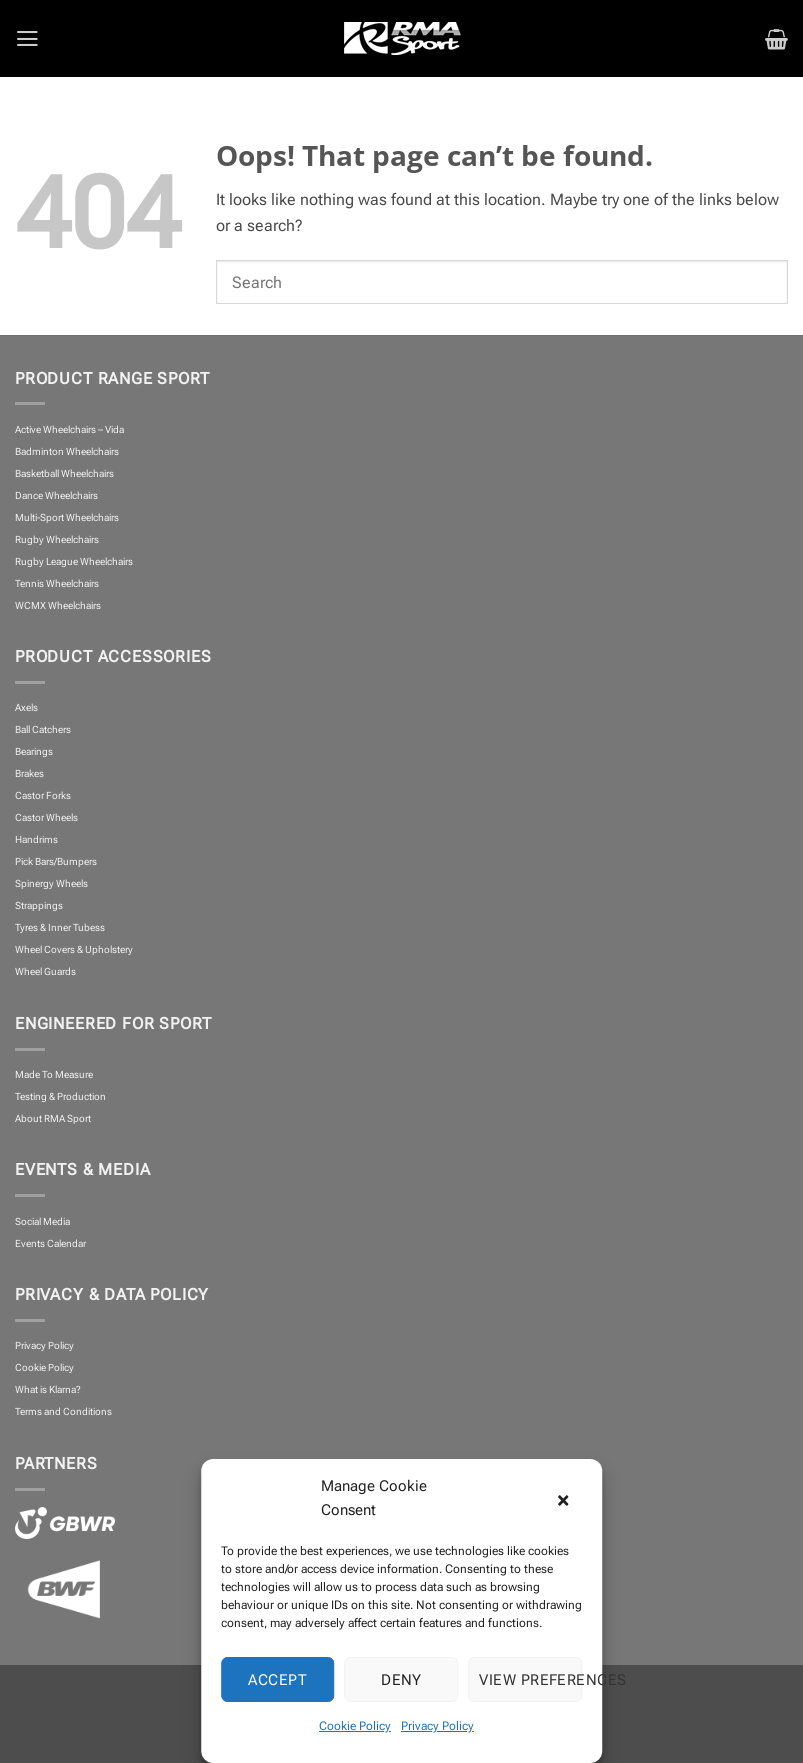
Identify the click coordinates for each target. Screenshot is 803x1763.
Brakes (29, 773)
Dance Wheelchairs (56, 495)
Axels (26, 707)
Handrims (36, 839)
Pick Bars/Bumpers (56, 861)
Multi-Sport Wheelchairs (67, 517)
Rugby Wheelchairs (57, 539)
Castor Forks (43, 795)
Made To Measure (54, 1074)
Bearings (34, 751)
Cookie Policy (355, 1726)
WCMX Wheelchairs (58, 605)
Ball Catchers (43, 729)
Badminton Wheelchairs (67, 451)
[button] (572, 1498)
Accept (277, 1680)
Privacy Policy (437, 1726)
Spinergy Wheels (51, 883)
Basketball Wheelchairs (64, 473)
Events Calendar (50, 1243)
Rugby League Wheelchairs (74, 561)
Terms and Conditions (63, 1411)
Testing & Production (60, 1096)
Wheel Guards (45, 971)
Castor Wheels (46, 817)
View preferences (530, 1680)
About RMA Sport (53, 1118)
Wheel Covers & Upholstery (74, 949)
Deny (401, 1680)
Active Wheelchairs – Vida (69, 429)
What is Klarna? (48, 1389)
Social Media (42, 1221)
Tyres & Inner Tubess (60, 927)
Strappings (39, 905)
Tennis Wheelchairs (57, 583)
